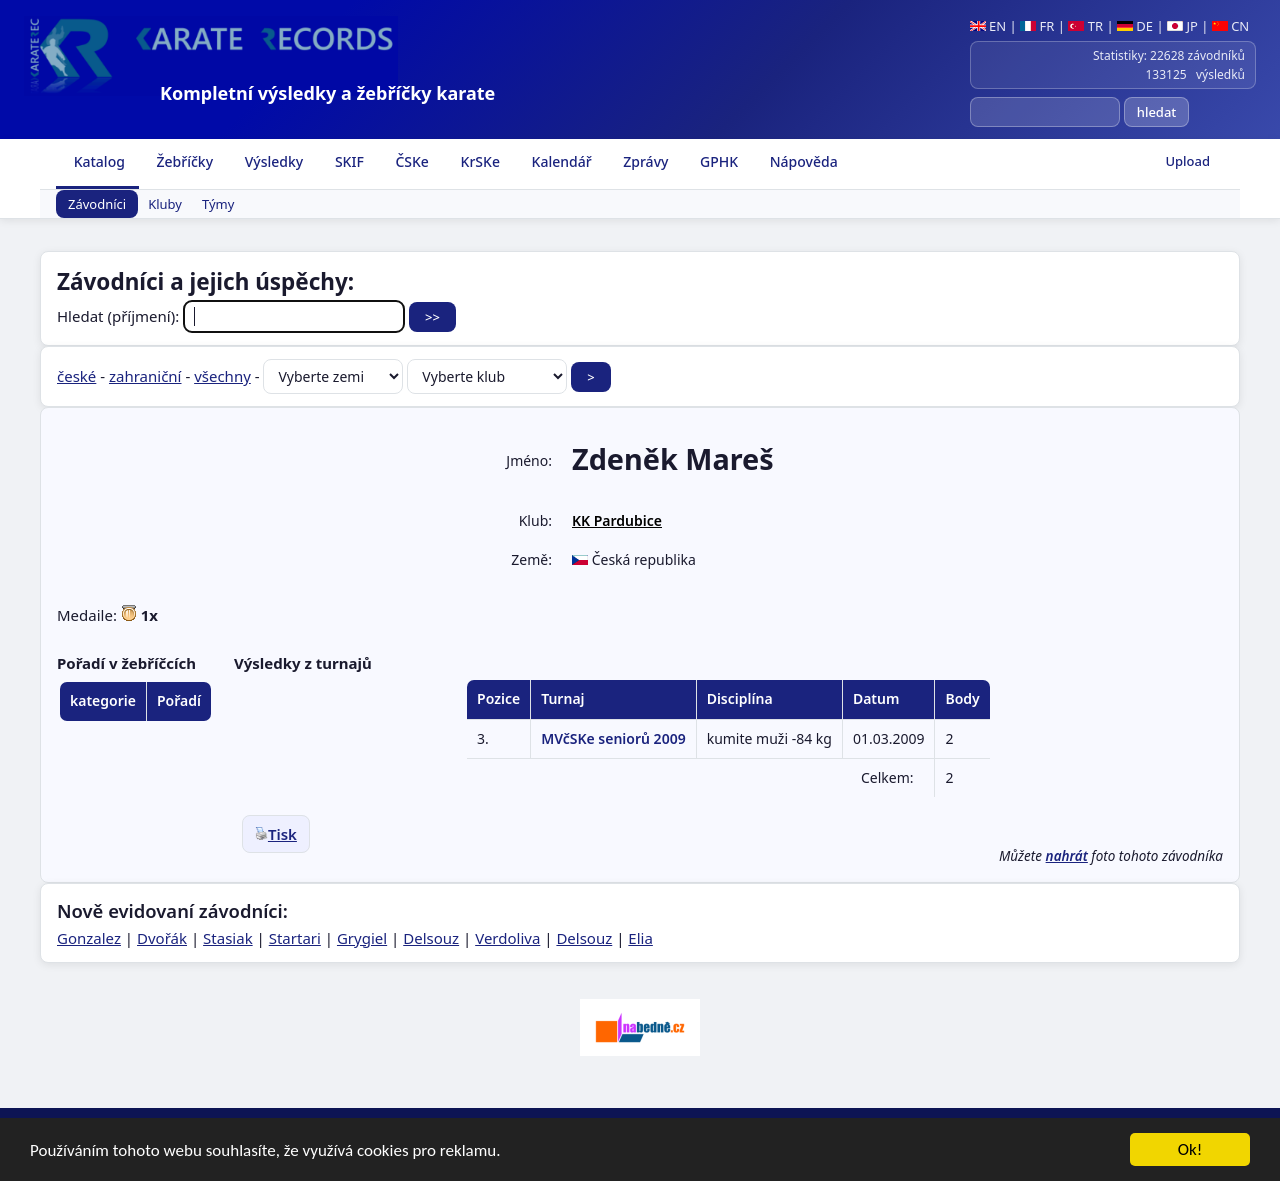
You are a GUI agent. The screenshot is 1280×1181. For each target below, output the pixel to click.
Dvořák (162, 938)
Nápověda (802, 161)
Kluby (165, 204)
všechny (222, 376)
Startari (295, 938)
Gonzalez (89, 938)
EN (988, 26)
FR (1037, 26)
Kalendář (560, 161)
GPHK (717, 161)
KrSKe (478, 161)
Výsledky (272, 161)
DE (1135, 26)
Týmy (218, 204)
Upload (1187, 161)
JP (1182, 26)
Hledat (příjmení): (233, 316)
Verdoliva (507, 938)
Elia (640, 938)
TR (1085, 26)
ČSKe (410, 161)
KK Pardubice (617, 520)
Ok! (1190, 1151)
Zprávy (644, 161)
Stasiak (228, 938)
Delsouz (431, 938)
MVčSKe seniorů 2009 (613, 738)
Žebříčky (183, 161)
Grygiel (362, 938)
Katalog (97, 161)
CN (1230, 26)
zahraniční (145, 376)
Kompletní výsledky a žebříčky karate (327, 93)
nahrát (1067, 856)
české (76, 376)
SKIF (347, 161)
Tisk (276, 834)
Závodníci (97, 204)
